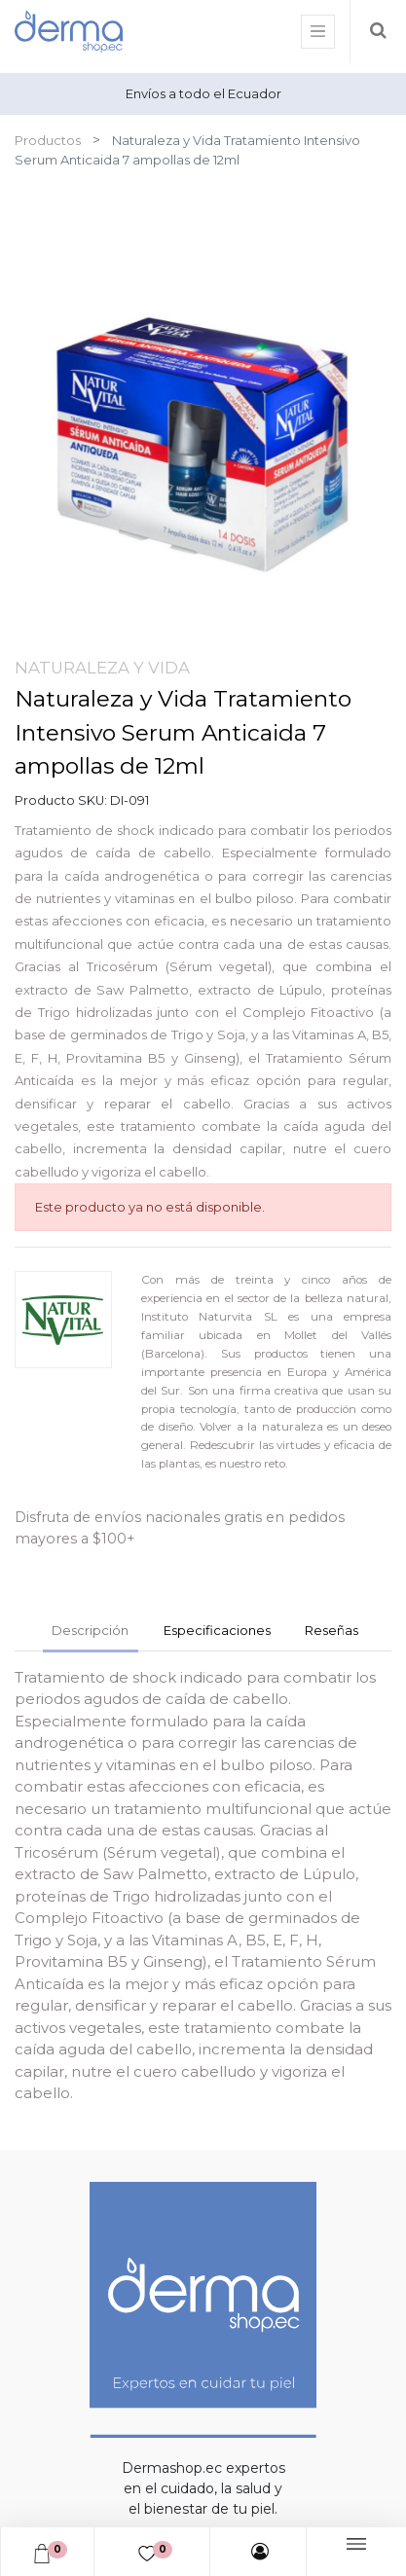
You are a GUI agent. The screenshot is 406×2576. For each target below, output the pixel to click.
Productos (48, 140)
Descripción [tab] (90, 1630)
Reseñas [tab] (331, 1630)
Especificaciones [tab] (217, 1630)
